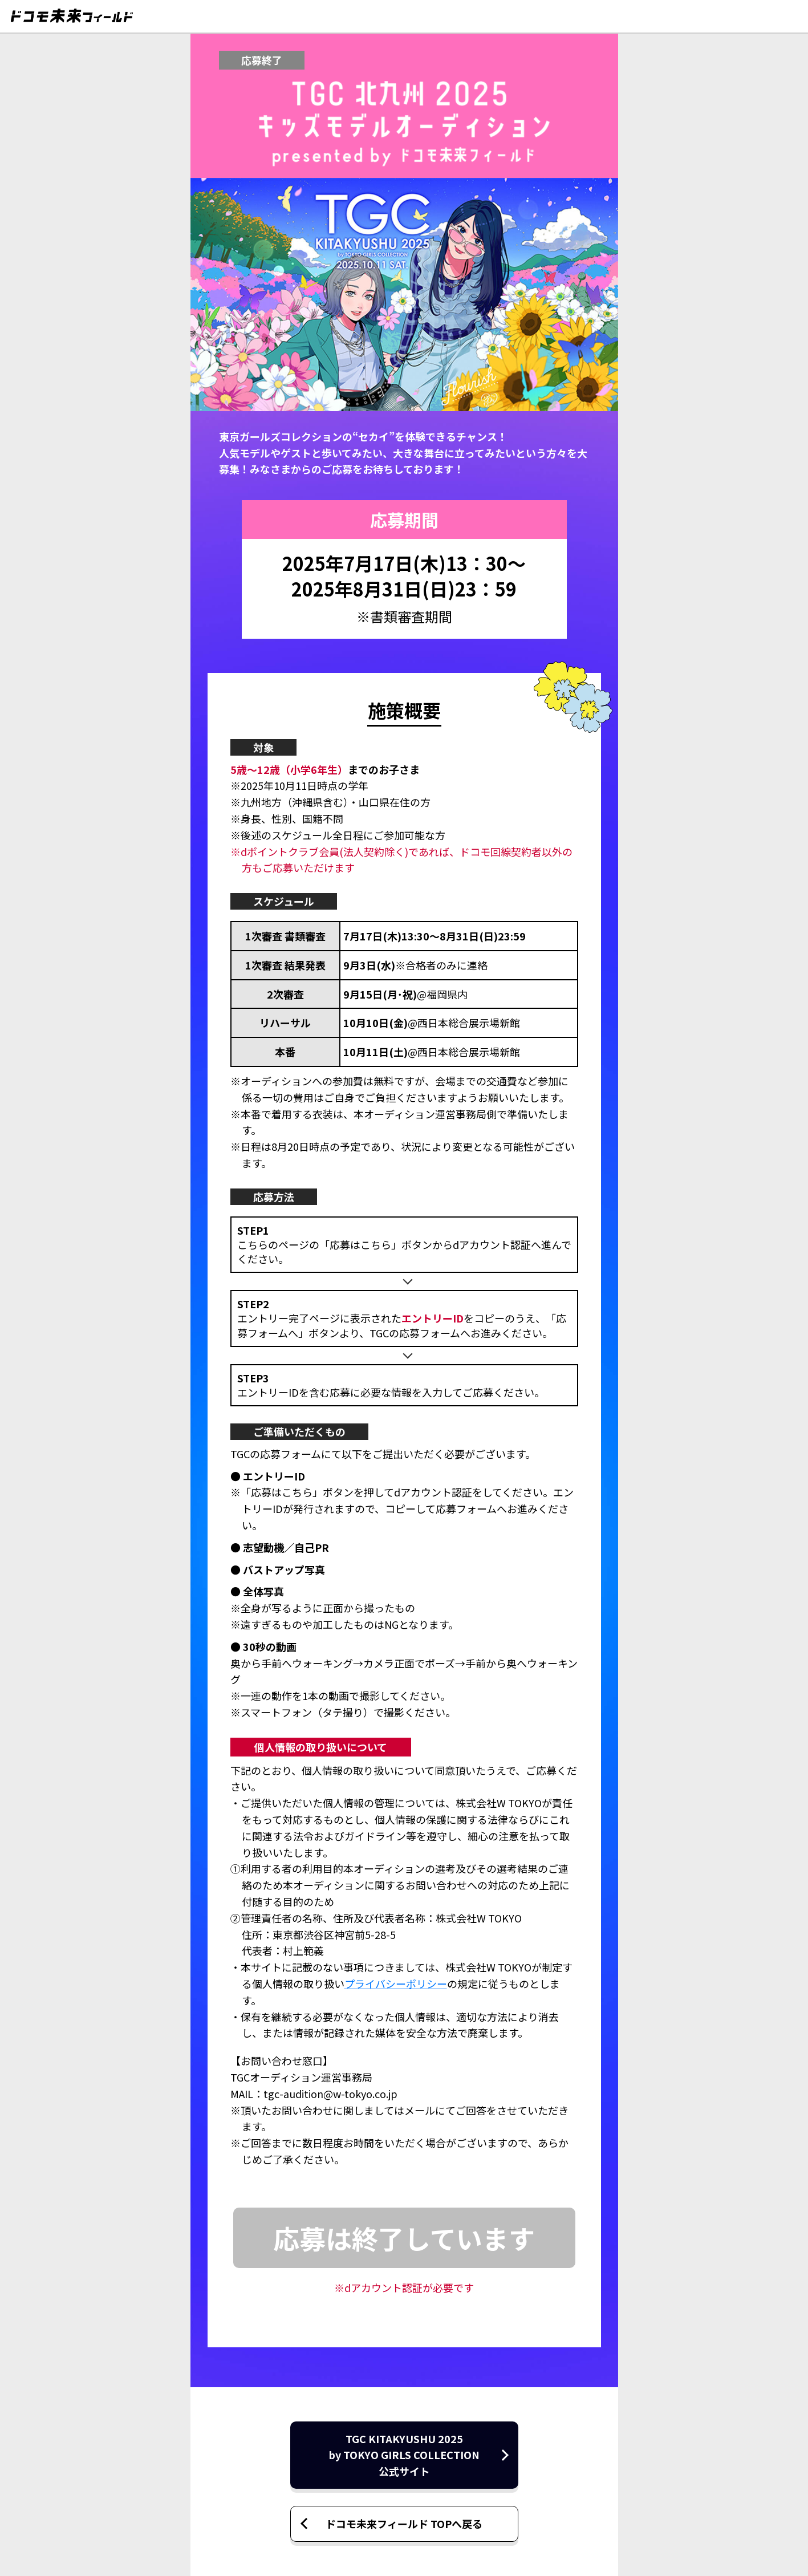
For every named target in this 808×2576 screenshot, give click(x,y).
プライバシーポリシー (395, 1983)
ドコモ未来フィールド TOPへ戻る (404, 2523)
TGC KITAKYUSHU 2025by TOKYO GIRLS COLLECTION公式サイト (404, 2455)
